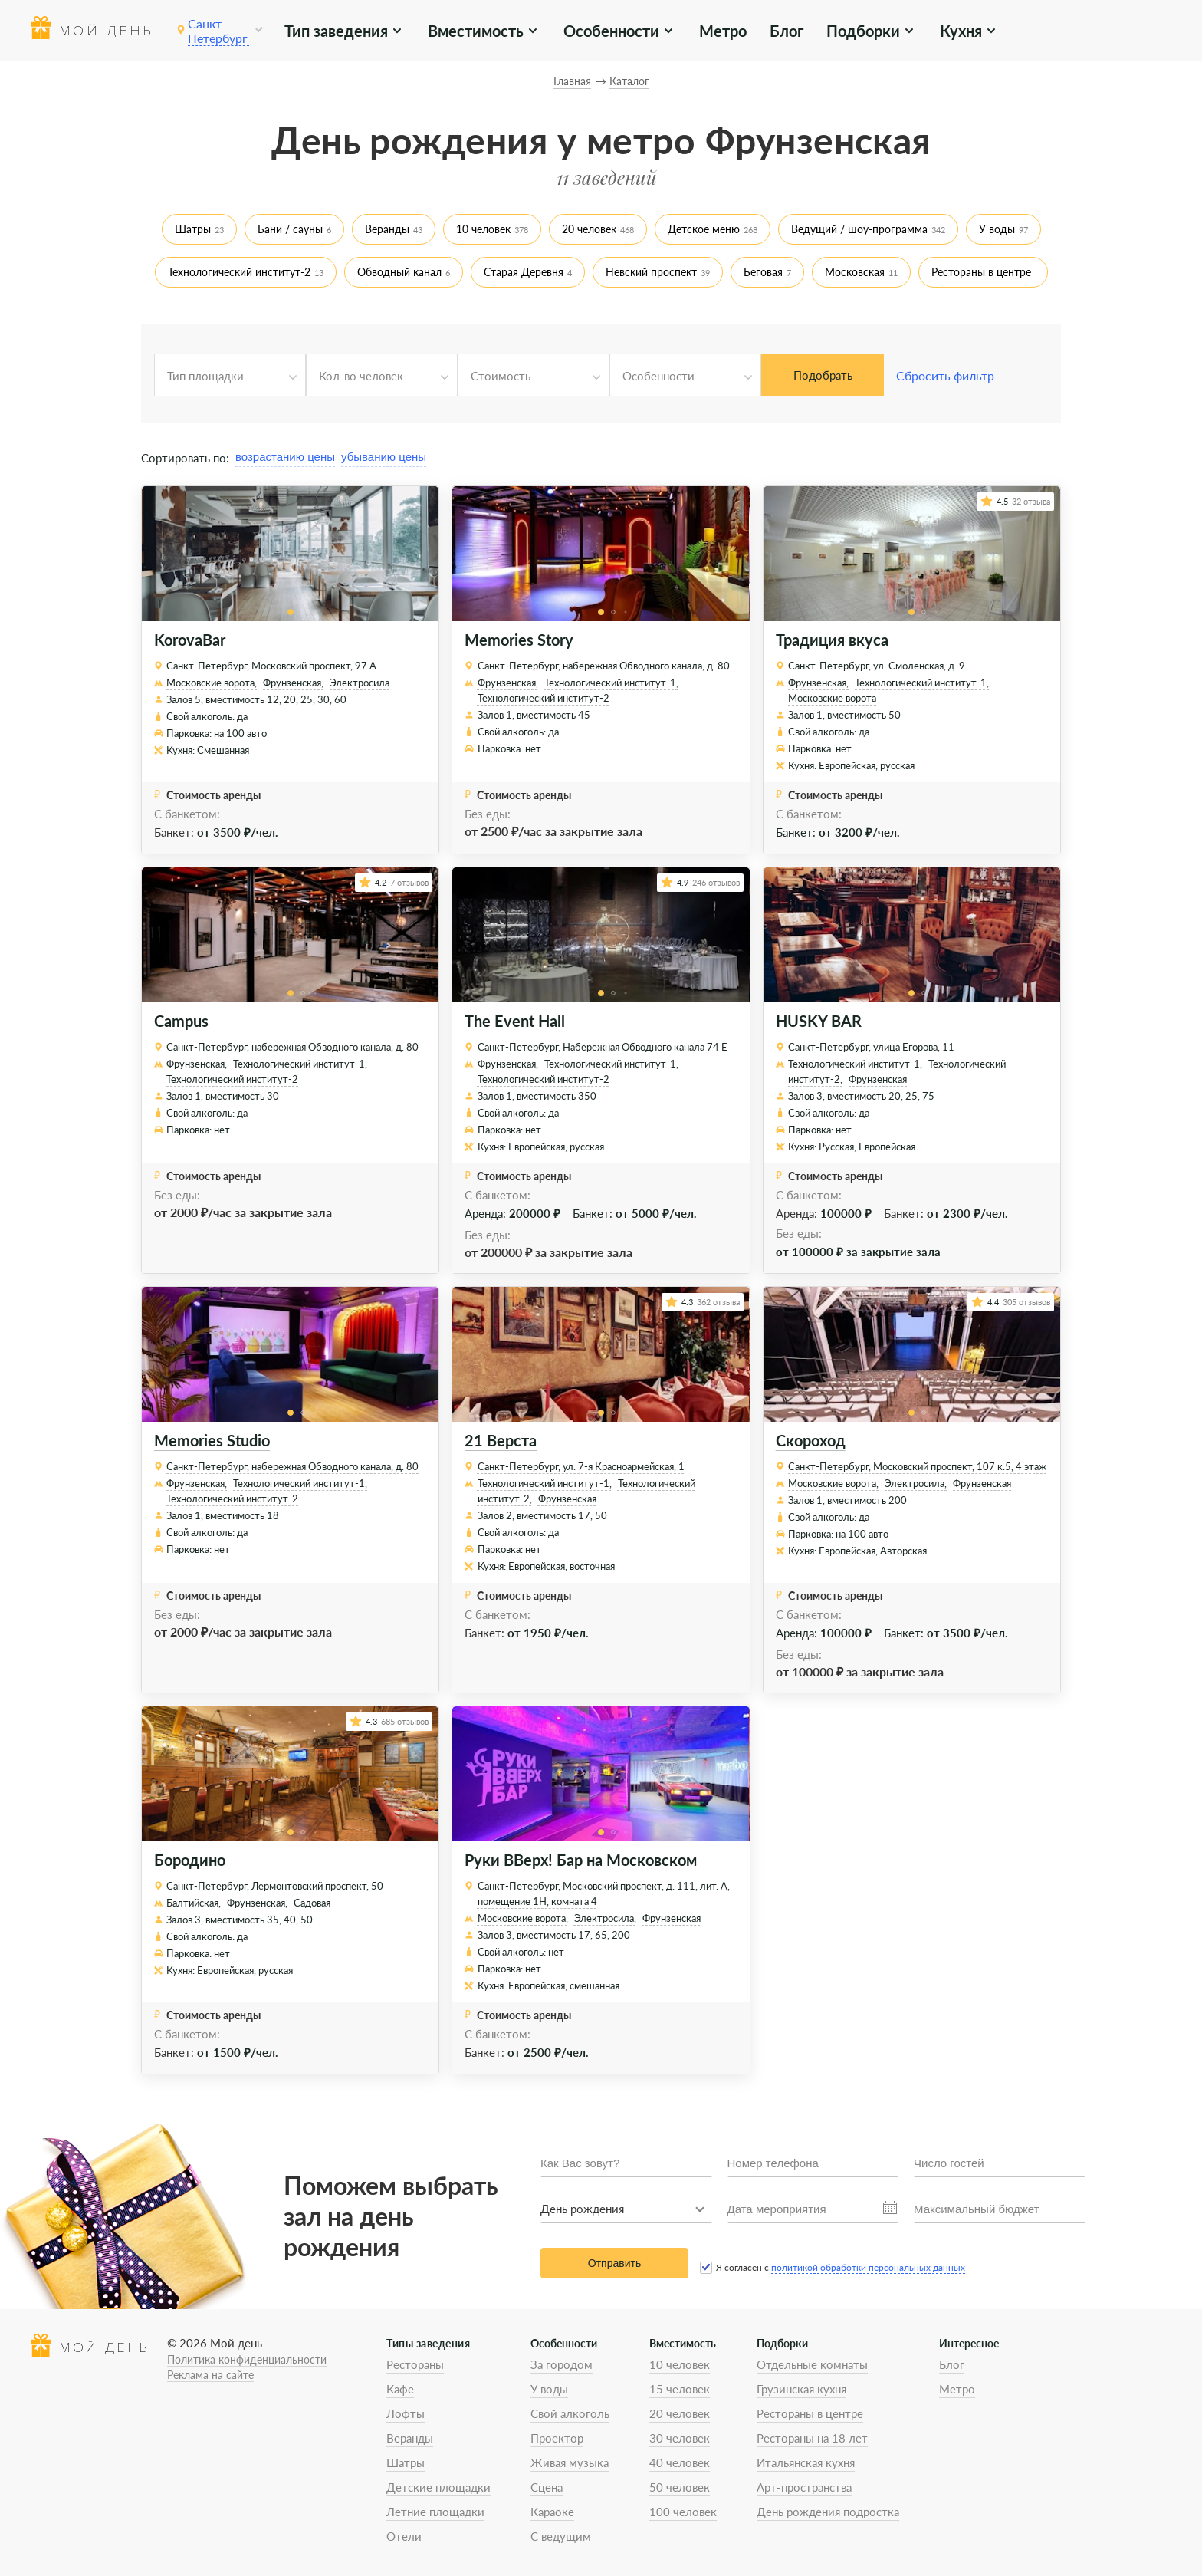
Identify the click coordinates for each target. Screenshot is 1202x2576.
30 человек (679, 2438)
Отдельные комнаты (812, 2364)
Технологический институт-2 (239, 271)
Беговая (763, 271)
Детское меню (704, 228)
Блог (786, 30)
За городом (561, 2364)
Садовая (312, 1903)
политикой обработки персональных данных (868, 2267)
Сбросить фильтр (945, 375)
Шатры (193, 228)
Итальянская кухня (806, 2462)
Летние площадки (435, 2511)
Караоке (552, 2511)
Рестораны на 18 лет (812, 2438)
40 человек (679, 2462)
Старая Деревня (523, 271)
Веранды (387, 228)
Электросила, (916, 1483)
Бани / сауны (290, 228)
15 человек (679, 2389)
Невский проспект (651, 271)
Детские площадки (438, 2487)
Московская (855, 271)
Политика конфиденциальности (247, 2359)
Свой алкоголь (569, 2413)
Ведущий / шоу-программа (859, 228)
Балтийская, (193, 1903)
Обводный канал (399, 271)
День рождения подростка (828, 2511)
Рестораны (415, 2364)
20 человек (589, 228)
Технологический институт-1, (611, 682)
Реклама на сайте (210, 2374)
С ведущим (560, 2536)
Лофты (405, 2413)
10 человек (483, 228)
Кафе (400, 2389)
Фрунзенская (878, 1079)
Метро (723, 30)
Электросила (359, 682)
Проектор (556, 2438)
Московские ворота (832, 698)
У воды (997, 228)
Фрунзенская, (293, 682)
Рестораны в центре (981, 271)
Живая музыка (569, 2462)
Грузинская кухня (801, 2389)
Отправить (614, 2263)
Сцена (546, 2487)
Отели (404, 2536)
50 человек (679, 2487)
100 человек (683, 2511)
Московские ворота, (211, 682)
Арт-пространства (804, 2487)
